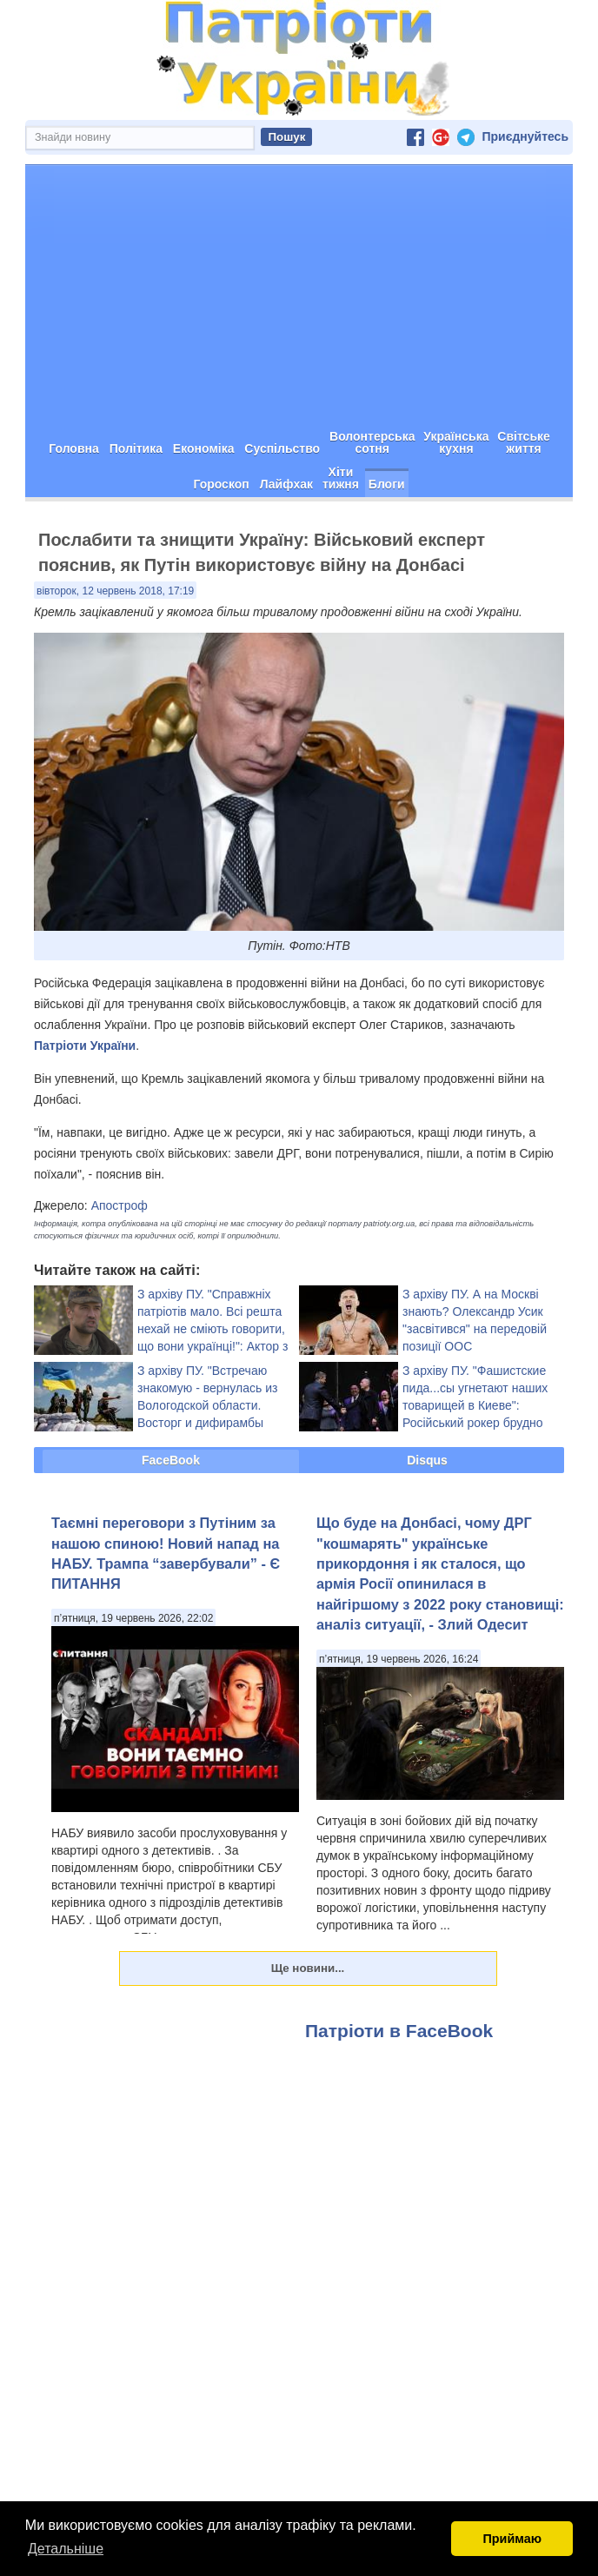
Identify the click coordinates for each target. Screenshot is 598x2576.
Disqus (427, 1459)
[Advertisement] (299, 294)
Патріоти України (85, 1045)
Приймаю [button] (512, 2539)
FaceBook (171, 1459)
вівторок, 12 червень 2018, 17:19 (115, 590)
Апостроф (119, 1205)
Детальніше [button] (65, 2548)
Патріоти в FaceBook (399, 2030)
